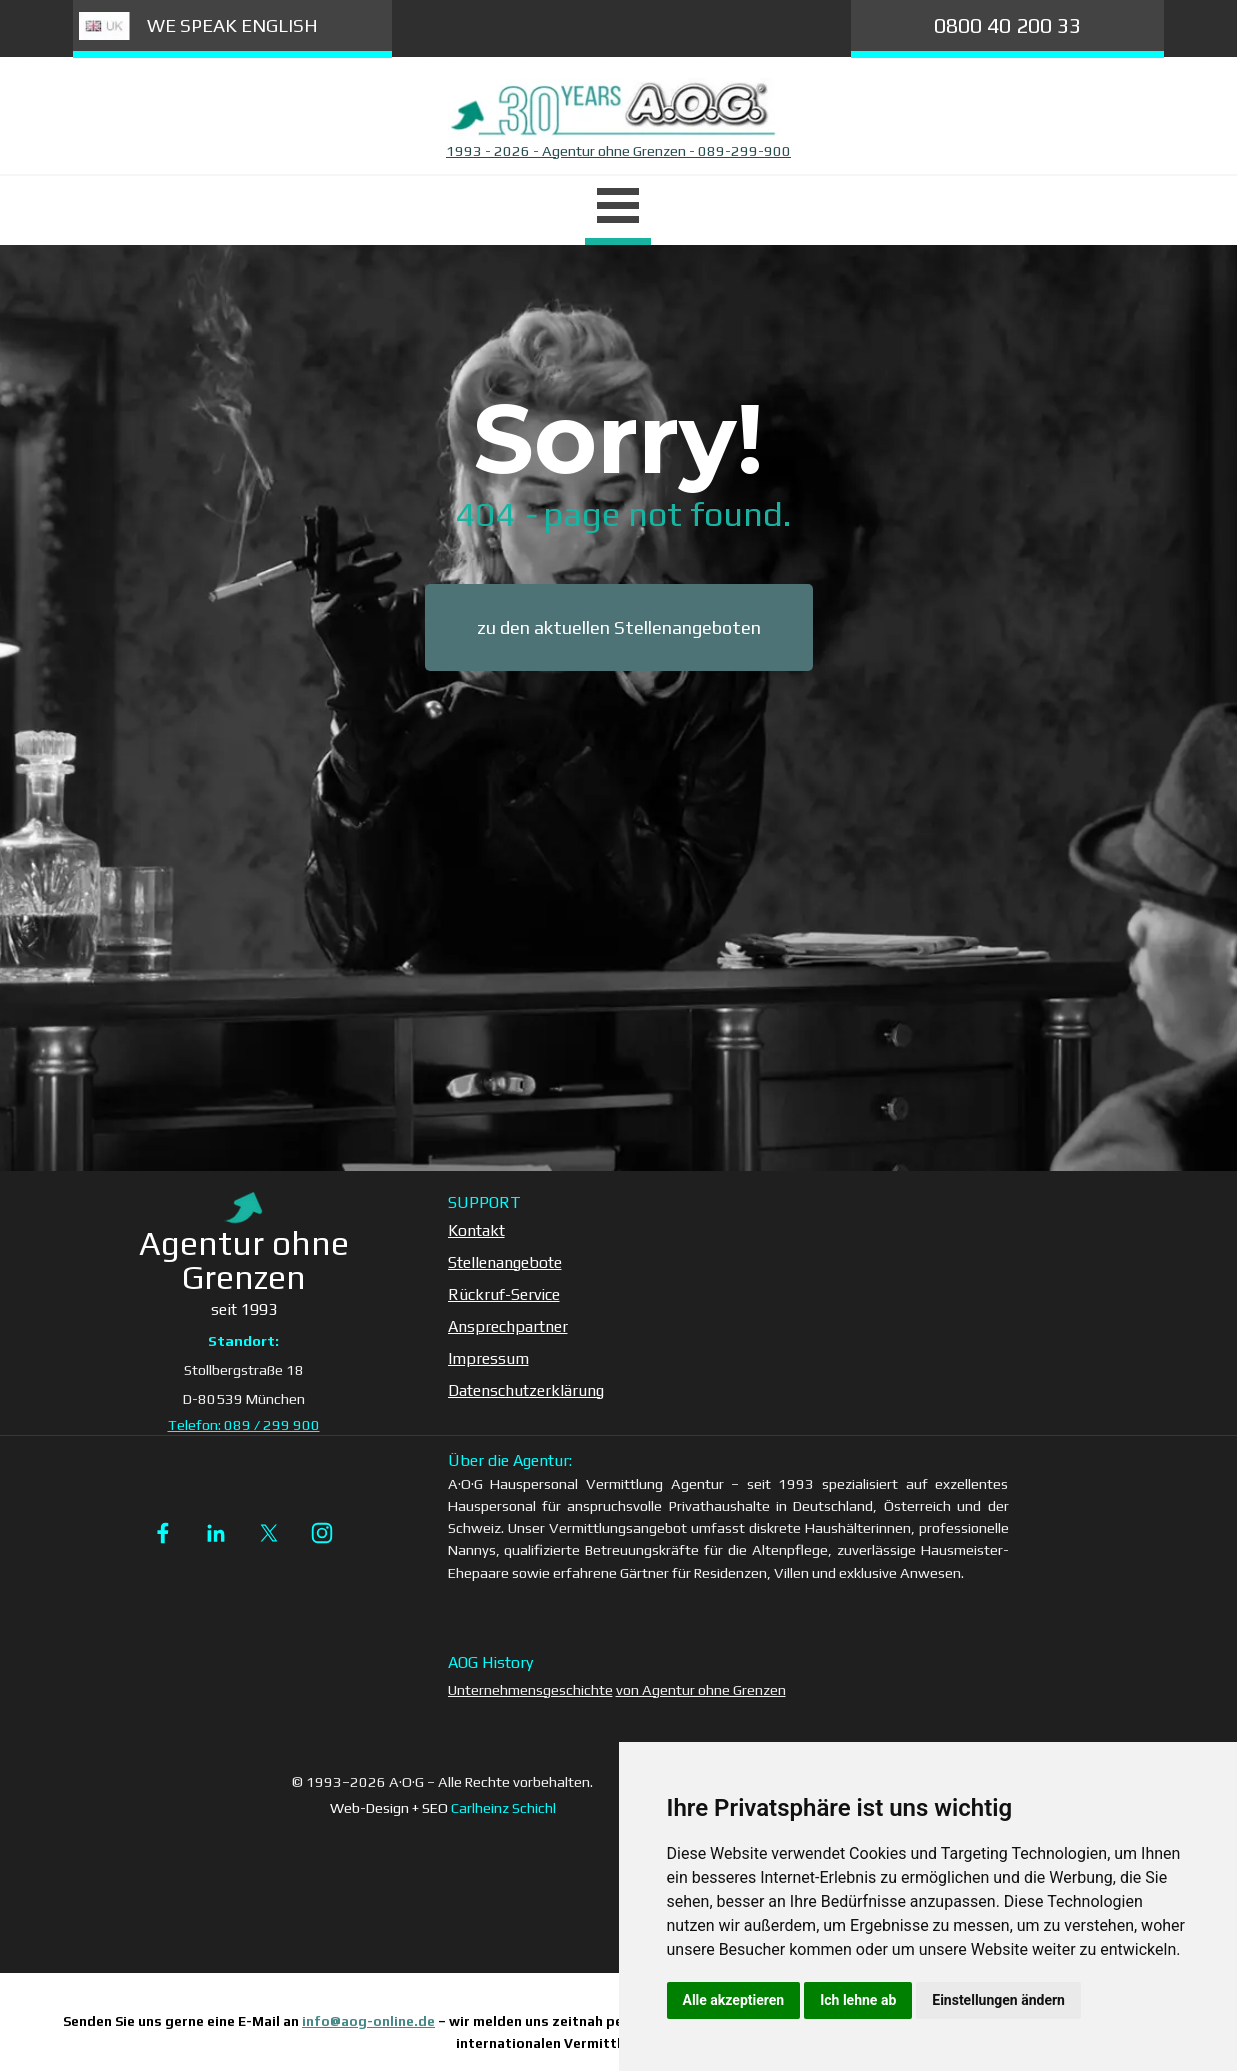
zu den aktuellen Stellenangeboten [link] (619, 627)
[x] (269, 1533)
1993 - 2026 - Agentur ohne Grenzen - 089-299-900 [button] (618, 150)
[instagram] (322, 1533)
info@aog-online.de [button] (368, 2021)
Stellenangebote (505, 1262)
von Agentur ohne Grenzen (701, 1689)
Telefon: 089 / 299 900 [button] (244, 1424)
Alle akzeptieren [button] (734, 2000)
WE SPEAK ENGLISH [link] (232, 25)
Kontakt (476, 1230)
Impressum (488, 1358)
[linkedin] (216, 1533)
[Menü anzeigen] (618, 208)
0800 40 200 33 (1007, 25)
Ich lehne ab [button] (858, 2000)
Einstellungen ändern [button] (998, 2000)
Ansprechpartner (508, 1326)
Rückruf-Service (504, 1294)
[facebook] (163, 1533)
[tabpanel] (619, 151)
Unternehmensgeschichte (530, 1689)
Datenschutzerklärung (526, 1390)
